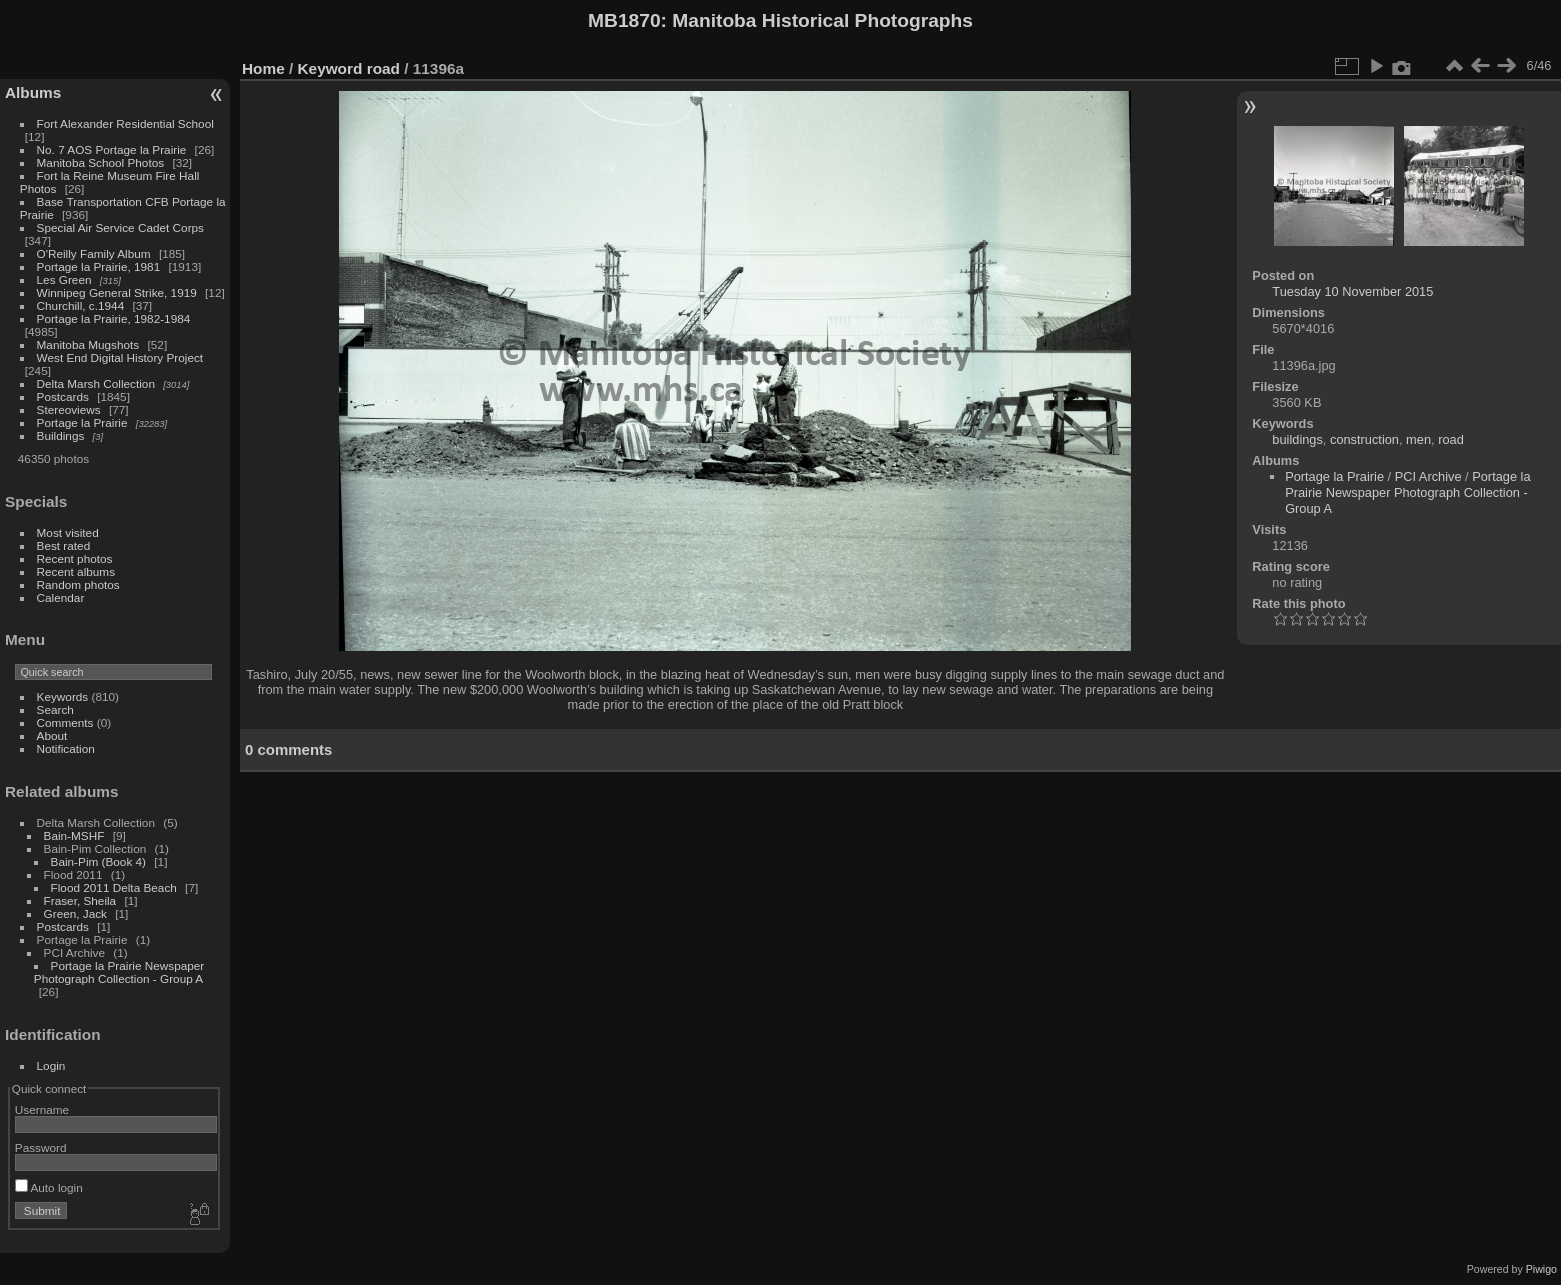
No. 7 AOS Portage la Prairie (112, 149)
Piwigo (1541, 1269)
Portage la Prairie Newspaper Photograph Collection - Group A (119, 972)
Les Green (64, 279)
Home (263, 68)
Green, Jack (75, 913)
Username (42, 1109)
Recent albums (76, 571)
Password (41, 1147)
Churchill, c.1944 (81, 305)
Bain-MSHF (74, 835)
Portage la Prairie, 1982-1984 (114, 318)
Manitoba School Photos (101, 162)
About (52, 735)
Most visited (68, 532)
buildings (1297, 439)
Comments (65, 722)
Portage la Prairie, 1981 (99, 266)
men (1418, 439)
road (383, 68)
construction (1364, 439)
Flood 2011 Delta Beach (114, 887)
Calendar (61, 597)
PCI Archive (1428, 476)
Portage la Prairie (82, 422)
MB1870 (624, 20)
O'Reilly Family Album (94, 253)
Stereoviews (69, 409)
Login (51, 1065)
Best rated (64, 545)
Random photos (78, 584)
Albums (33, 92)
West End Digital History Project (120, 357)
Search (55, 709)
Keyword (330, 68)
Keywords (63, 696)
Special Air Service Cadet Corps (120, 227)
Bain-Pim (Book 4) (98, 861)
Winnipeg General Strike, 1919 (117, 292)
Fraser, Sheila (80, 900)
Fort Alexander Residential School (125, 123)
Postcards (63, 396)
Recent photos (75, 558)
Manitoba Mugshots (88, 344)
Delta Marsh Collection (96, 383)
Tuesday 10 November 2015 (1352, 291)
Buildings (61, 435)
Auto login (49, 1187)
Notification (66, 748)
